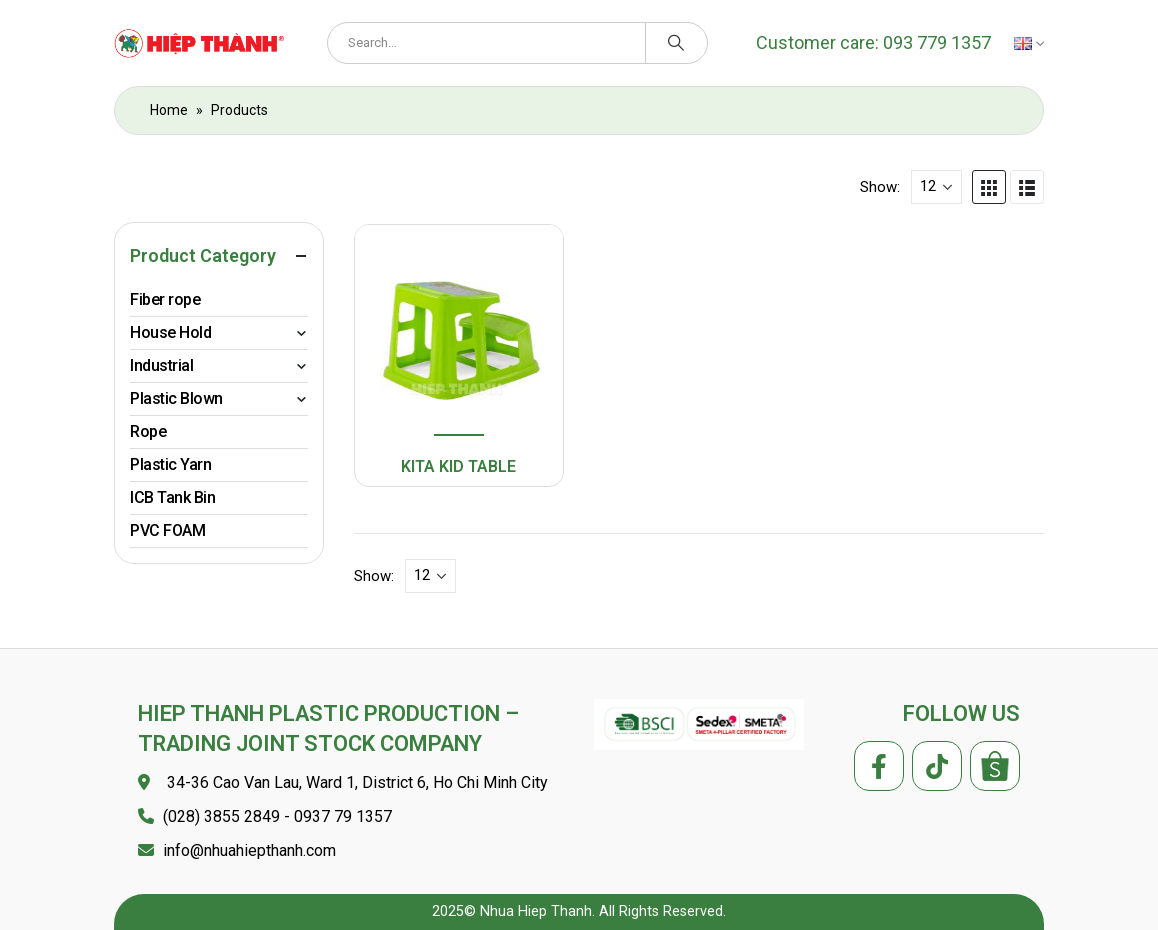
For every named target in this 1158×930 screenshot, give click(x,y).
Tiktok (937, 766)
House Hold (170, 332)
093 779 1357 (935, 42)
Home (169, 110)
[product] (458, 332)
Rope (148, 431)
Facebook (879, 766)
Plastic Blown (176, 398)
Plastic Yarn (170, 464)
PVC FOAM (167, 530)
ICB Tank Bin (172, 497)
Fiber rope (165, 299)
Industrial (161, 365)
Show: (880, 187)
